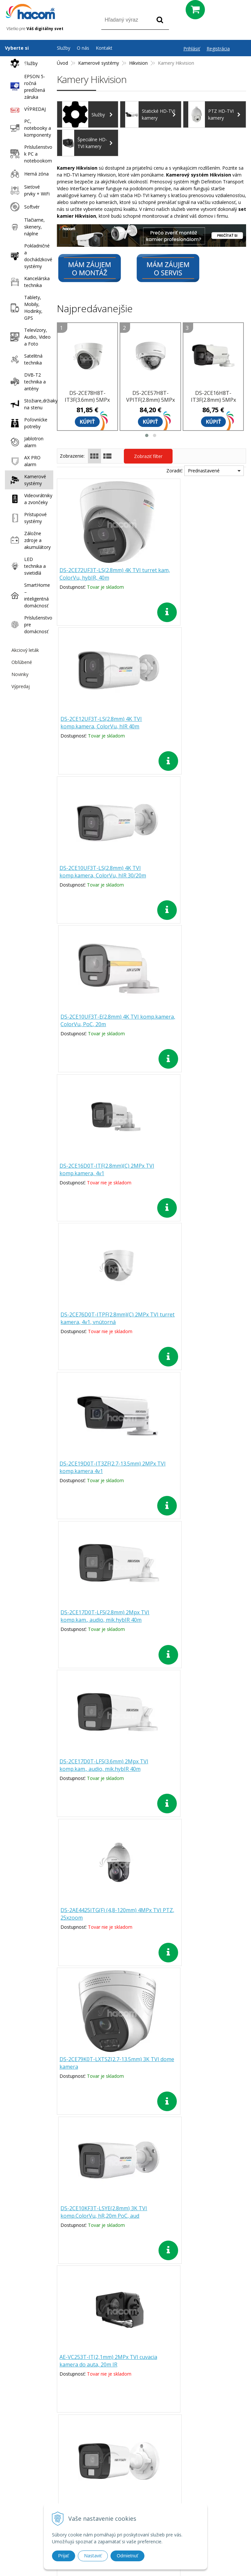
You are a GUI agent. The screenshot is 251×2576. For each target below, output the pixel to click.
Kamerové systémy (26, 479)
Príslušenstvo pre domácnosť (29, 625)
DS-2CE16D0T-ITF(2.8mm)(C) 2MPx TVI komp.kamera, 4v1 (102, 872)
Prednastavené (204, 470)
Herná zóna (28, 173)
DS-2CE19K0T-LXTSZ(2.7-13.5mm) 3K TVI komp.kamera (101, 1617)
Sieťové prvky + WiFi (28, 190)
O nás (83, 48)
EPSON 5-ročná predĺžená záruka (26, 86)
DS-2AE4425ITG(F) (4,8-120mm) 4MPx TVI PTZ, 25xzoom (194, 1170)
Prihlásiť (191, 48)
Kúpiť (87, 421)
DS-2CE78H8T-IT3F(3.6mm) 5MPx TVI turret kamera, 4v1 (87, 403)
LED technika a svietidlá (26, 566)
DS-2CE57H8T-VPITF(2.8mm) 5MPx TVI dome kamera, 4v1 (150, 403)
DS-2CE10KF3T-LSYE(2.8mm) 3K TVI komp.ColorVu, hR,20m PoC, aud (195, 1323)
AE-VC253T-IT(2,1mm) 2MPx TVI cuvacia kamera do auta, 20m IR (99, 1468)
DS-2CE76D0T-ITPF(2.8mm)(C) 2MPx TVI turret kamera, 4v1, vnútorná (192, 876)
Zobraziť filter (148, 456)
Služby (22, 63)
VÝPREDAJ (26, 109)
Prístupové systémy (27, 517)
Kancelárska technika (28, 281)
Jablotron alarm (25, 442)
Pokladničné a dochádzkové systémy (29, 256)
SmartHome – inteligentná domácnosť (28, 595)
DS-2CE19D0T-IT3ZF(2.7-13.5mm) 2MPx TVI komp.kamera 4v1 (101, 1021)
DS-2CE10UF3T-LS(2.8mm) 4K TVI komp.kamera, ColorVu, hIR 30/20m (101, 727)
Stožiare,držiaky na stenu (30, 404)
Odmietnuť (127, 2555)
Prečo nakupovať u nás (185, 2428)
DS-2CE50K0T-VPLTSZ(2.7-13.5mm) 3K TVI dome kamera (103, 1766)
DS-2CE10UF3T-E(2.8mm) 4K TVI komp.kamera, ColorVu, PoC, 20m (197, 723)
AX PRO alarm (24, 460)
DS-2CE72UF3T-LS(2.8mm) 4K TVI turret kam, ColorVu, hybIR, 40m (101, 574)
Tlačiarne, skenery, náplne (26, 227)
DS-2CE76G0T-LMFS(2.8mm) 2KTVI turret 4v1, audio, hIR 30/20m (198, 1766)
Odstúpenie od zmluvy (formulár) (186, 2480)
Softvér (23, 206)
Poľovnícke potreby (27, 423)
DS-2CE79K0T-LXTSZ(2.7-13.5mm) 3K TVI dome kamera (101, 1319)
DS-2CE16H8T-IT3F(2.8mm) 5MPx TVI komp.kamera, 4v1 (213, 403)
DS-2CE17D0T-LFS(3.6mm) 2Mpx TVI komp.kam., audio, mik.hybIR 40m (100, 1174)
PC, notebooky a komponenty (29, 128)
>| (180, 2001)
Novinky (19, 674)
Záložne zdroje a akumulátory (29, 540)
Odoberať (221, 2373)
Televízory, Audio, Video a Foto (29, 337)
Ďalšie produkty (151, 1979)
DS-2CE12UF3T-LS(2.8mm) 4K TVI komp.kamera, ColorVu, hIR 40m (196, 574)
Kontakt (104, 48)
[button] (147, 435)
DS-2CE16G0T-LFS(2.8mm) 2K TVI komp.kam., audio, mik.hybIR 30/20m (196, 1472)
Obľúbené (21, 662)
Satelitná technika (24, 359)
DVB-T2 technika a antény (26, 382)
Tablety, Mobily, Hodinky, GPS (24, 307)
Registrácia (218, 48)
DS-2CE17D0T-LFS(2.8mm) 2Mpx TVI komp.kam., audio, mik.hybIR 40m (195, 1025)
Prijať (63, 2555)
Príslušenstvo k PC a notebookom (29, 154)
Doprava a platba (185, 2454)
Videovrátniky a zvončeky (29, 498)
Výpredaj (20, 686)
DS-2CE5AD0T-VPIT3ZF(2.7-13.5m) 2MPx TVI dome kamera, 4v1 (102, 1915)
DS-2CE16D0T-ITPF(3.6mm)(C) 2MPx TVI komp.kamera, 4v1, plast (198, 1915)
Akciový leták (25, 650)
